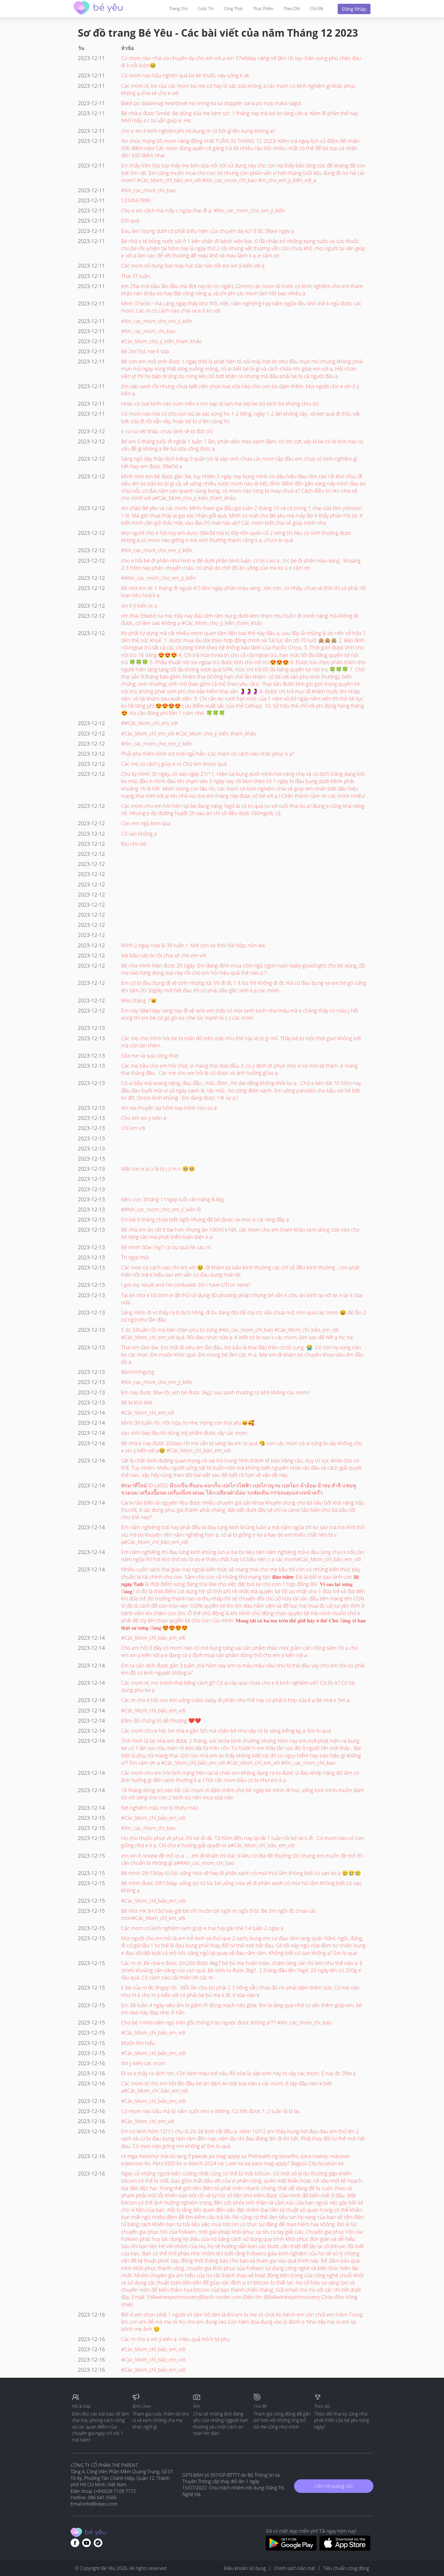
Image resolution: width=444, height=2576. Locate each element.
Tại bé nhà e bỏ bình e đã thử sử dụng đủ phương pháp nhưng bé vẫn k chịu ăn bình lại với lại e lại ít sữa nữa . (241, 1299)
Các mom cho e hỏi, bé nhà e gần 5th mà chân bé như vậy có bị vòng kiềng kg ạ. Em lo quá (226, 1730)
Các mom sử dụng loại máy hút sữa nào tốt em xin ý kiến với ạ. (193, 265)
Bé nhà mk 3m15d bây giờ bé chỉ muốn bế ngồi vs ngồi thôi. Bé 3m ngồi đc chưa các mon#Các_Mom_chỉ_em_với (218, 1914)
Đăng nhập (354, 9)
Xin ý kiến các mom (143, 2063)
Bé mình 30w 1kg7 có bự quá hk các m (165, 1247)
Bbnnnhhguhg (137, 1371)
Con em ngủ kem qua (146, 823)
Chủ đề (316, 8)
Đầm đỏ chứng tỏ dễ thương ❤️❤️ (161, 1720)
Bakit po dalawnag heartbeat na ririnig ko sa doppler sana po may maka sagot (211, 103)
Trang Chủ (178, 8)
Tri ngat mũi (135, 1257)
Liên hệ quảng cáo (334, 2486)
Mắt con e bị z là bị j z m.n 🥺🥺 (158, 1168)
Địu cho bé (133, 843)
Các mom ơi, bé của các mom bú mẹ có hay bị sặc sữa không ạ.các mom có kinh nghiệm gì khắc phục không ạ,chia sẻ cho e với (238, 89)
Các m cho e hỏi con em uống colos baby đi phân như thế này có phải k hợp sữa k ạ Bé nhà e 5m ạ (235, 1700)
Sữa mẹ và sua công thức (150, 1055)
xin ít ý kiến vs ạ (139, 605)
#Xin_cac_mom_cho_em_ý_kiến (156, 320)
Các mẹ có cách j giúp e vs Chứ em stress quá (174, 763)
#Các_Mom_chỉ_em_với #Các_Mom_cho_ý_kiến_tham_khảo (188, 733)
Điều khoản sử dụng (245, 2568)
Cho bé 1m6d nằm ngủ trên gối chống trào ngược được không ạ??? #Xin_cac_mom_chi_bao (226, 2022)
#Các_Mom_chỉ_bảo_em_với (153, 1637)
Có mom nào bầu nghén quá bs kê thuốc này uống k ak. (186, 75)
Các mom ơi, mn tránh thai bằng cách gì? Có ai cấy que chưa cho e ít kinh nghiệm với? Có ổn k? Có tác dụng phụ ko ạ (238, 1686)
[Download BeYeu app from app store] (344, 2549)
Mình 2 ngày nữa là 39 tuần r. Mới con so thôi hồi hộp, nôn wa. (193, 945)
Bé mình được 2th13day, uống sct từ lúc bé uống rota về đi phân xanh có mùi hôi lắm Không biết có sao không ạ (241, 1887)
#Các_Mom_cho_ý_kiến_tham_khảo (161, 341)
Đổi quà (130, 220)
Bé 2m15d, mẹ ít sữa (145, 351)
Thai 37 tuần (135, 275)
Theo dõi (291, 8)
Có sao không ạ (139, 833)
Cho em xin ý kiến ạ (143, 1117)
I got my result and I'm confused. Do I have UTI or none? (186, 1284)
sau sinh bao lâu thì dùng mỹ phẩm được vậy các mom (184, 1432)
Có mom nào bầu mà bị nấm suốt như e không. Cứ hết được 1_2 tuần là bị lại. (211, 2111)
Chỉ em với (133, 1127)
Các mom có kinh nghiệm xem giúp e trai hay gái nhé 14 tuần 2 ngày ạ (202, 1928)
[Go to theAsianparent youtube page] (86, 2542)
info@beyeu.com (100, 2504)
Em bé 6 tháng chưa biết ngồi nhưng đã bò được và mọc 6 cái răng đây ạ (205, 1219)
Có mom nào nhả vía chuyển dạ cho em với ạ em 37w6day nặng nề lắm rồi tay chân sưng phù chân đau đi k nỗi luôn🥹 (241, 62)
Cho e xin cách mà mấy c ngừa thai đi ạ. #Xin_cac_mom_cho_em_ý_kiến (203, 210)
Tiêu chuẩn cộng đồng (346, 2568)
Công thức (233, 8)
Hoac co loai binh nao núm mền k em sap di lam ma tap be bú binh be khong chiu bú (220, 403)
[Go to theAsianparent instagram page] (98, 2542)
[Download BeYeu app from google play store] (291, 2549)
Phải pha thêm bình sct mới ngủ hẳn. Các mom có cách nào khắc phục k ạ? (207, 753)
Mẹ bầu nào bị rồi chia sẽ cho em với (163, 955)
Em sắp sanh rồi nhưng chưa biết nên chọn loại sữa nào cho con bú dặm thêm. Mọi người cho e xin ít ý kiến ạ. (240, 390)
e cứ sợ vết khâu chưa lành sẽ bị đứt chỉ (166, 431)
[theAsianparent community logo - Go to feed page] (98, 8)
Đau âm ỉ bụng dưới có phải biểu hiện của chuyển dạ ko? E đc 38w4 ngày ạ (207, 230)
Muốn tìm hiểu (138, 2042)
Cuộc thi (206, 8)
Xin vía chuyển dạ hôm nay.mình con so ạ (169, 1107)
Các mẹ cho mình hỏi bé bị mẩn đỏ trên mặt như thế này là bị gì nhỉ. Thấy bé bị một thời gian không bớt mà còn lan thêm (241, 1042)
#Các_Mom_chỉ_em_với (147, 1412)
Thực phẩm (263, 8)
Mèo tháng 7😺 (139, 1000)
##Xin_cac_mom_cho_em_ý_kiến (158, 577)
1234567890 (136, 200)
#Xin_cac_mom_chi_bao (148, 190)
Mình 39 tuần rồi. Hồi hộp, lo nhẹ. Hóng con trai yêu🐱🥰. (188, 1422)
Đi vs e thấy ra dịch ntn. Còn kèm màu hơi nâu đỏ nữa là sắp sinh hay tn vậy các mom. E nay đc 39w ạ (238, 2073)
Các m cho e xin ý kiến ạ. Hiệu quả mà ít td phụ (175, 2339)
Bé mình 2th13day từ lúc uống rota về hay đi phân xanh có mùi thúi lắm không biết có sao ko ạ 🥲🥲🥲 (241, 1872)
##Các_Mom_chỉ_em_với (149, 723)
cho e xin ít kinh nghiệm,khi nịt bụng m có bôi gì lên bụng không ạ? (198, 130)
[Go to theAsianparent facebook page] (75, 2542)
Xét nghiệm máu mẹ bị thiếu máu (159, 1807)
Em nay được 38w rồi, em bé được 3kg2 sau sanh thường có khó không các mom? (215, 1392)
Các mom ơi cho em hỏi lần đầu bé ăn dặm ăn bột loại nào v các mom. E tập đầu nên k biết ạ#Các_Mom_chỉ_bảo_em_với (226, 2087)
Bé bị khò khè (137, 1402)
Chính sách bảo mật (294, 2568)
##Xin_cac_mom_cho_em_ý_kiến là (161, 1209)
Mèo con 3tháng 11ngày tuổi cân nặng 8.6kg (172, 1199)
